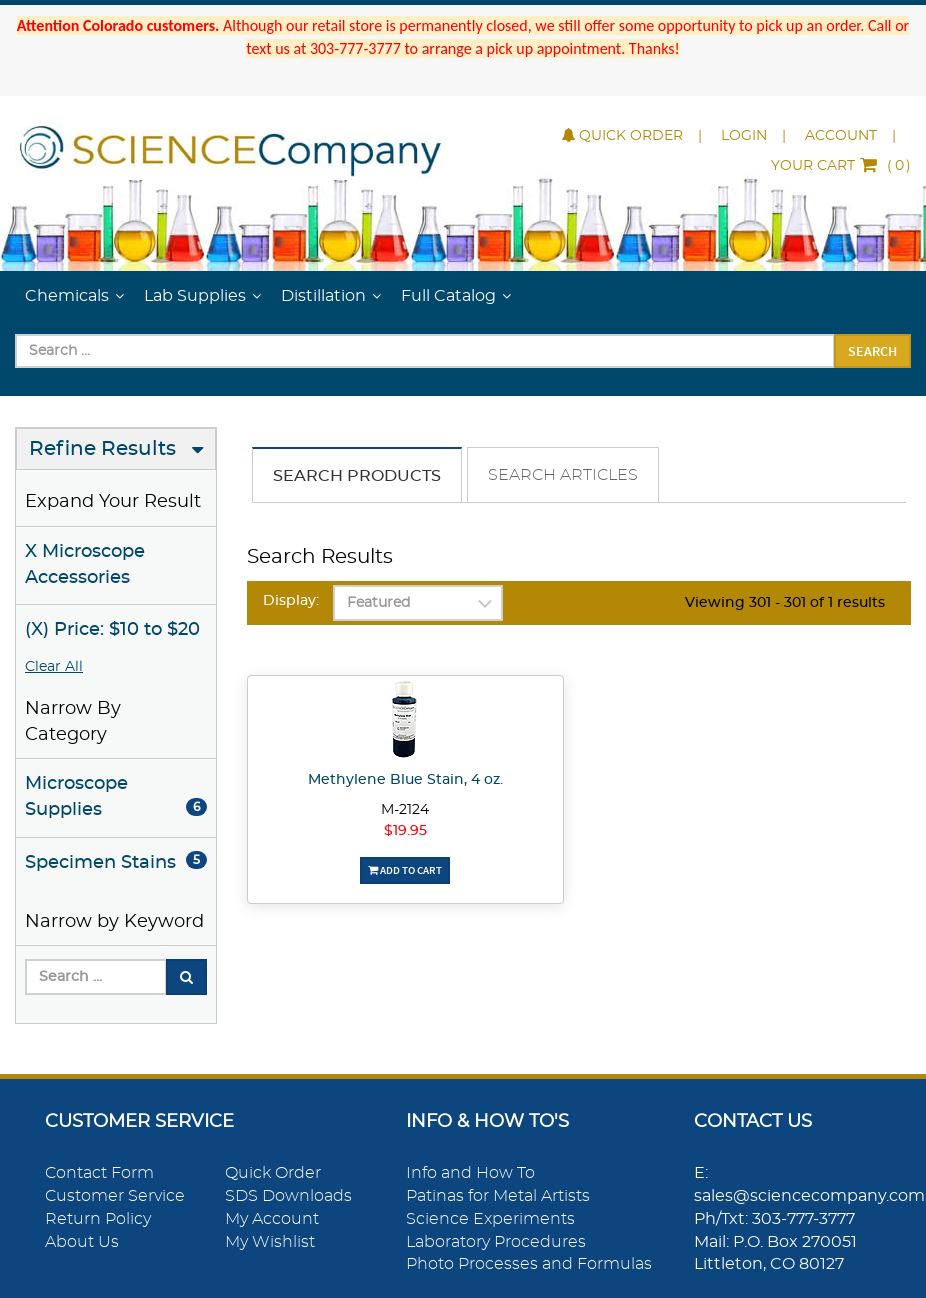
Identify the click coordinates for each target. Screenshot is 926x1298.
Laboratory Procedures (496, 1242)
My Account (272, 1219)
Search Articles (563, 475)
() (841, 166)
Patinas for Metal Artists (498, 1196)
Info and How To (470, 1173)
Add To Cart (405, 870)
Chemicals (67, 296)
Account (841, 136)
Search (872, 351)
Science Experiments (490, 1219)
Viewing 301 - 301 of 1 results (785, 603)
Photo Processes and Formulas (529, 1264)
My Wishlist (270, 1242)
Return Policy (98, 1219)
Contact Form (99, 1173)
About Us (82, 1242)
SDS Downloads (288, 1196)
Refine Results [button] (102, 449)
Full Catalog (448, 296)
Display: (291, 601)
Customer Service (115, 1196)
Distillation (323, 296)
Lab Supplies (195, 296)
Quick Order (622, 136)
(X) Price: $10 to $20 (112, 630)
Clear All (54, 667)
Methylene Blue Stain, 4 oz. (405, 780)
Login (744, 136)
